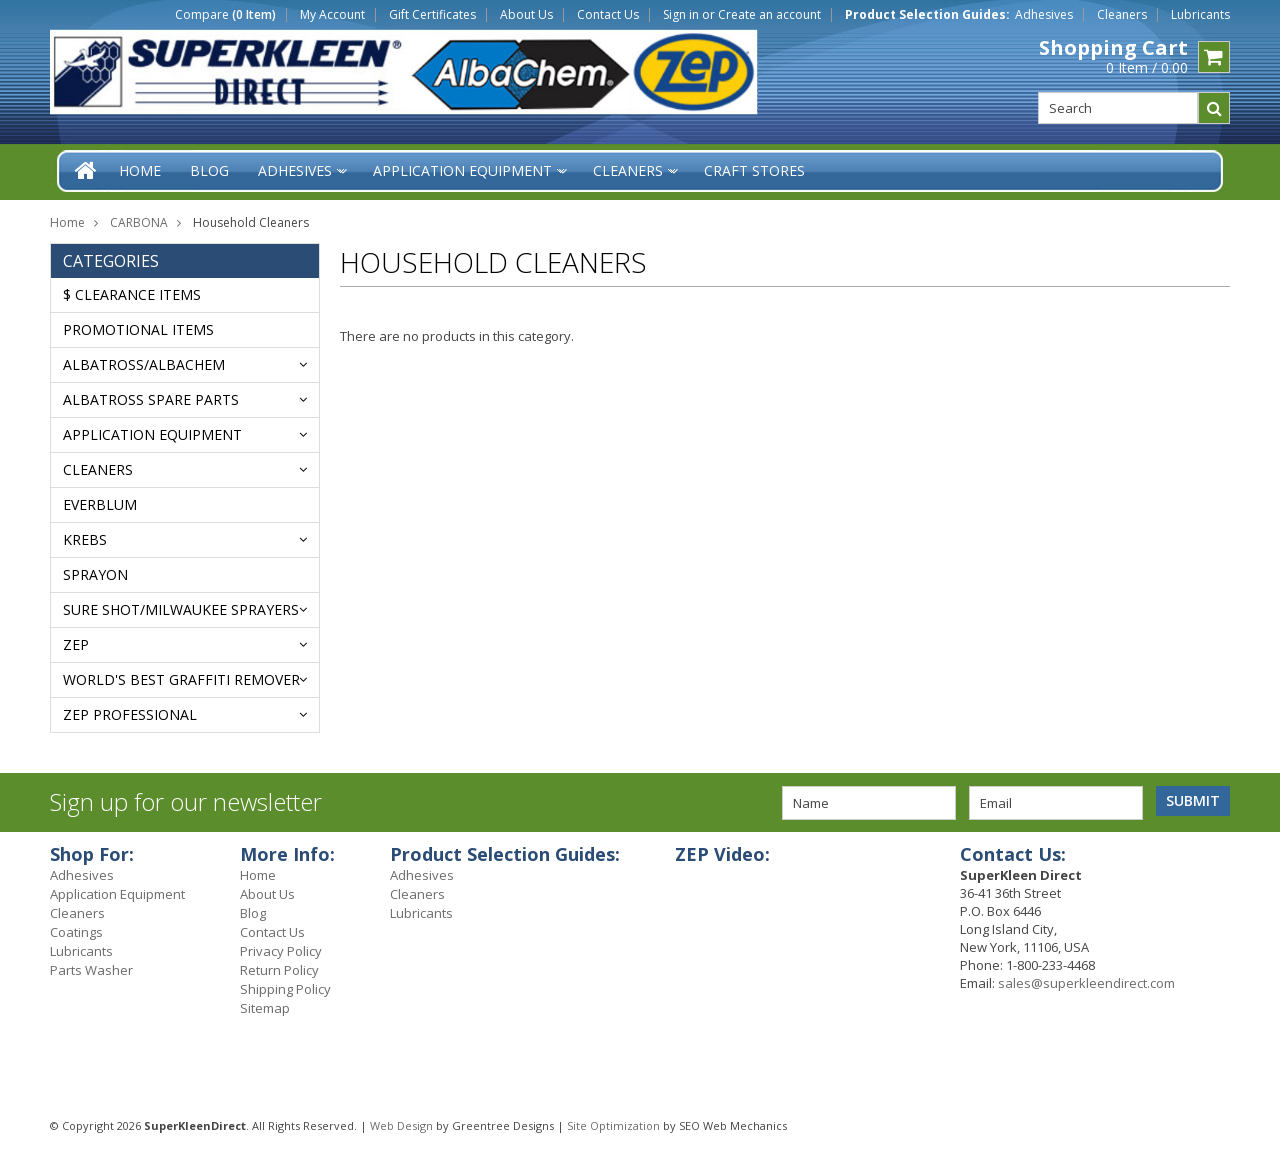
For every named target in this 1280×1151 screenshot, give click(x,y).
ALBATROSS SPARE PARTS (151, 399)
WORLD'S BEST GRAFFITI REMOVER (181, 679)
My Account (332, 15)
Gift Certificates (432, 15)
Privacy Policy (281, 951)
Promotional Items (138, 329)
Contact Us (608, 15)
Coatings (76, 932)
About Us (526, 15)
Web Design (401, 1125)
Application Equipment (152, 434)
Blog (253, 913)
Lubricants (1200, 15)
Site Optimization (613, 1125)
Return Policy (279, 970)
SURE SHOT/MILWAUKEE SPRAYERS (181, 609)
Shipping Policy (285, 989)
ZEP (76, 644)
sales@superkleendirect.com (1086, 983)
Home (67, 222)
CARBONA (139, 222)
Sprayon (95, 574)
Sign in (681, 15)
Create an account (769, 15)
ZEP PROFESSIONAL (130, 714)
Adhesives (1044, 15)
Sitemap (265, 1008)
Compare (225, 15)
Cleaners (1122, 15)
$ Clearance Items (132, 294)
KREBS (85, 539)
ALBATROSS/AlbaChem (144, 364)
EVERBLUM (100, 504)
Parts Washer (91, 970)
